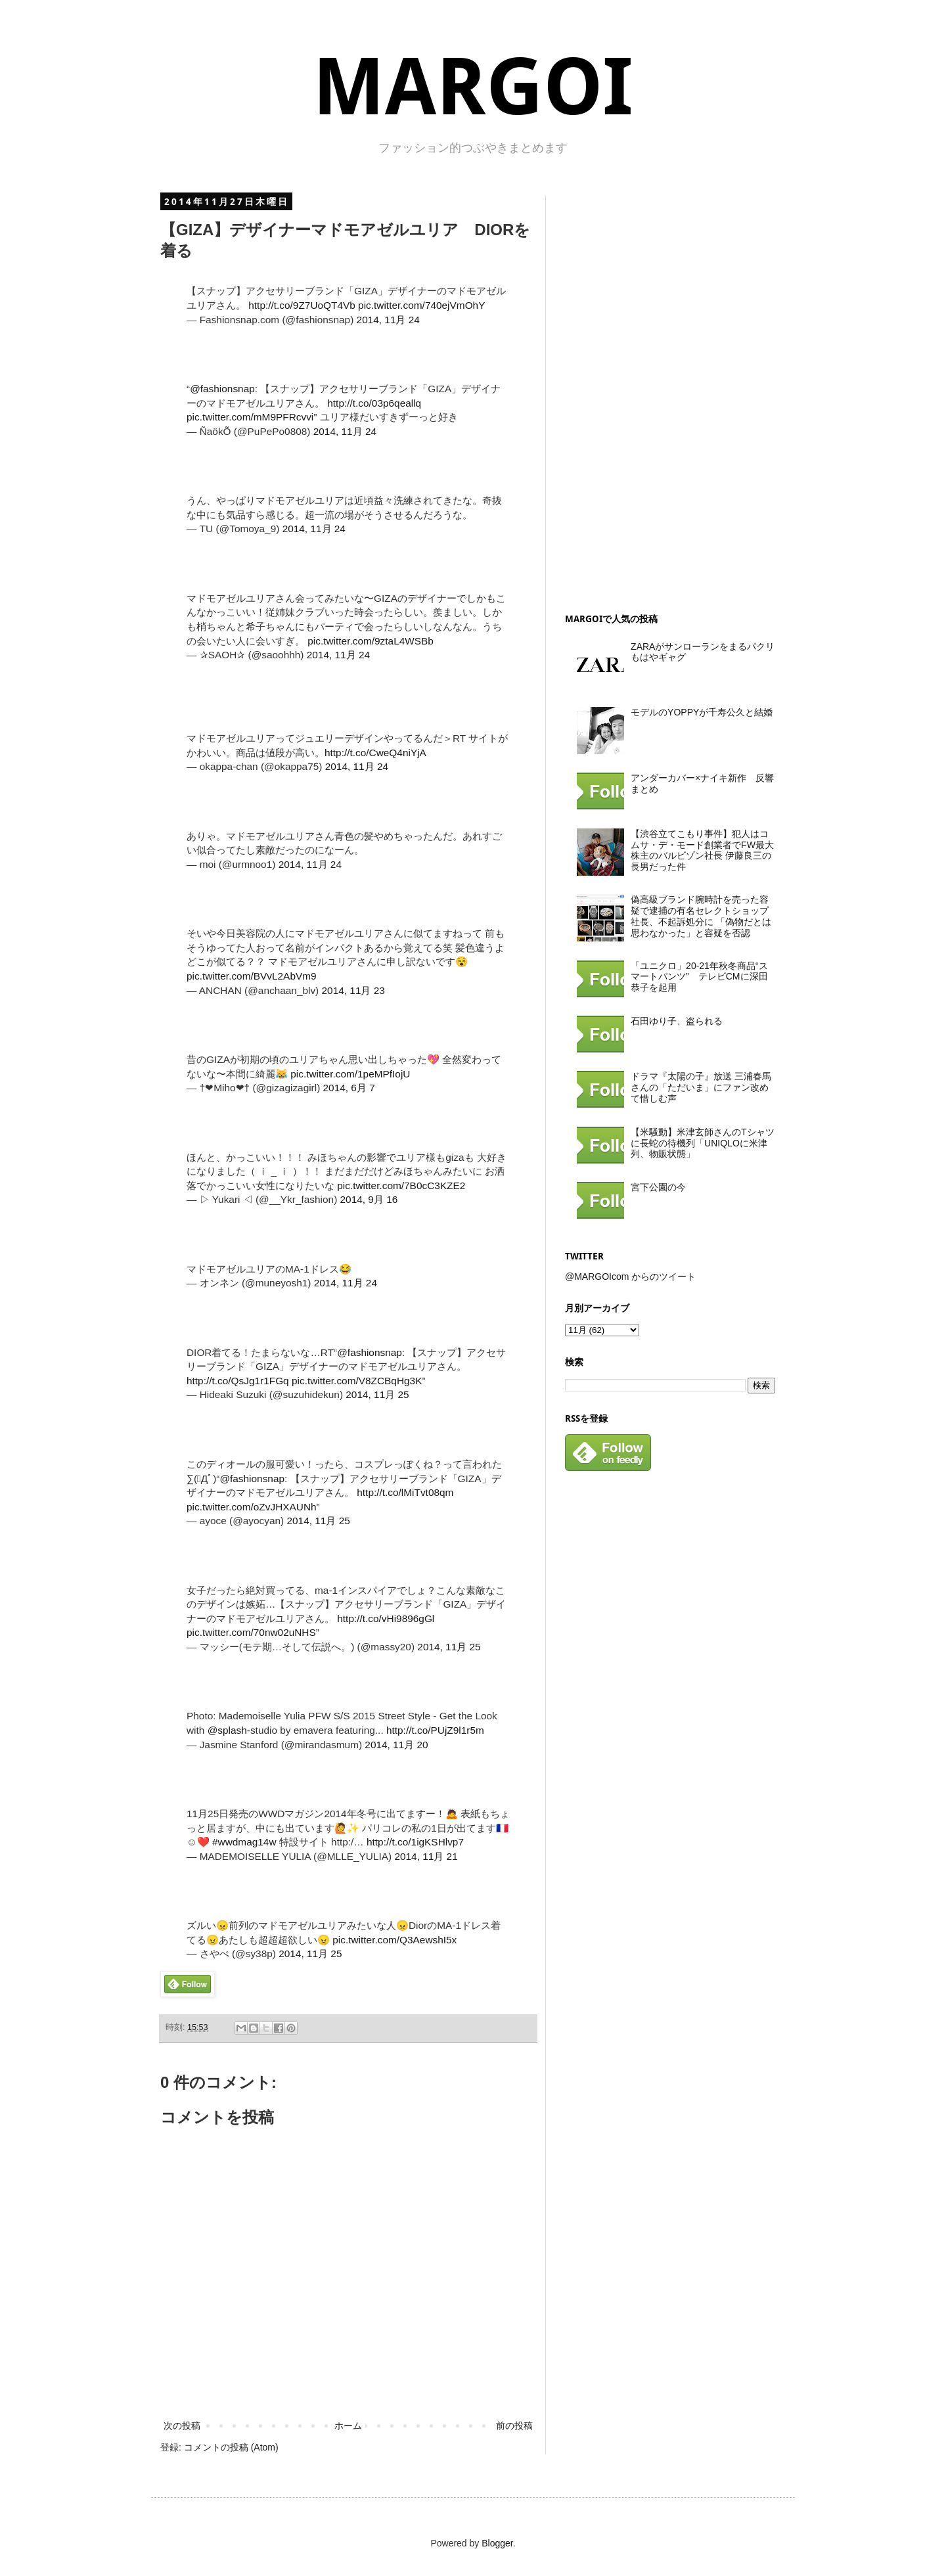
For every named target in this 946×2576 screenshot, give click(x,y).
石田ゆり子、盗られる (677, 1021)
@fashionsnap (222, 388)
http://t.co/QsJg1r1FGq (238, 1380)
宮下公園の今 (658, 1187)
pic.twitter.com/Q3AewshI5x (394, 1939)
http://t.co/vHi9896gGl (385, 1618)
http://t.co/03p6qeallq (374, 403)
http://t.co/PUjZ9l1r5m (435, 1730)
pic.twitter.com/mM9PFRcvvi (250, 416)
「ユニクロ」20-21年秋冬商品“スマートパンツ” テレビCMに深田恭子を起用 (699, 976)
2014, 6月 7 (349, 1087)
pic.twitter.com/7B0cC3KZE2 (401, 1185)
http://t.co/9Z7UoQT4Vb (301, 305)
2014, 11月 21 (425, 1856)
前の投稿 (514, 2425)
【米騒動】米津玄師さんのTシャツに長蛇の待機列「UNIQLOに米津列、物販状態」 (703, 1143)
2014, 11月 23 (353, 990)
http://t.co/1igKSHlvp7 (415, 1841)
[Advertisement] (663, 393)
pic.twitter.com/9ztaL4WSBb (370, 640)
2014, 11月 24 (388, 319)
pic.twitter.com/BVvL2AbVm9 (252, 976)
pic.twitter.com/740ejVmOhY (421, 305)
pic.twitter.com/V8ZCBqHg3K (357, 1380)
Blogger (497, 2543)
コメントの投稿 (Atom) (231, 2447)
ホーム (348, 2425)
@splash (227, 1730)
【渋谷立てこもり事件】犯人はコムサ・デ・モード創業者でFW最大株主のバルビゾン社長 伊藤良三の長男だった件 (702, 850)
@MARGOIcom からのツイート (630, 1276)
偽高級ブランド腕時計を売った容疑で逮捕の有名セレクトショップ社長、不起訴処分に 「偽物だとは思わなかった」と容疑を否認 (701, 916)
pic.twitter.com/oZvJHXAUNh (252, 1506)
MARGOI (473, 87)
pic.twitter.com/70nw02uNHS (251, 1632)
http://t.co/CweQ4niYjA (375, 752)
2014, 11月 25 (377, 1394)
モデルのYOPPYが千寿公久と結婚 (702, 712)
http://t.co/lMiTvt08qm (405, 1492)
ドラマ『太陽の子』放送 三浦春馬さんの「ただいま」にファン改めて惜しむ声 (701, 1087)
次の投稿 (182, 2425)
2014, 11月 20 (396, 1744)
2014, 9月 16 (369, 1199)
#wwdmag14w (244, 1841)
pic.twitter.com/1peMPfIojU (350, 1073)
